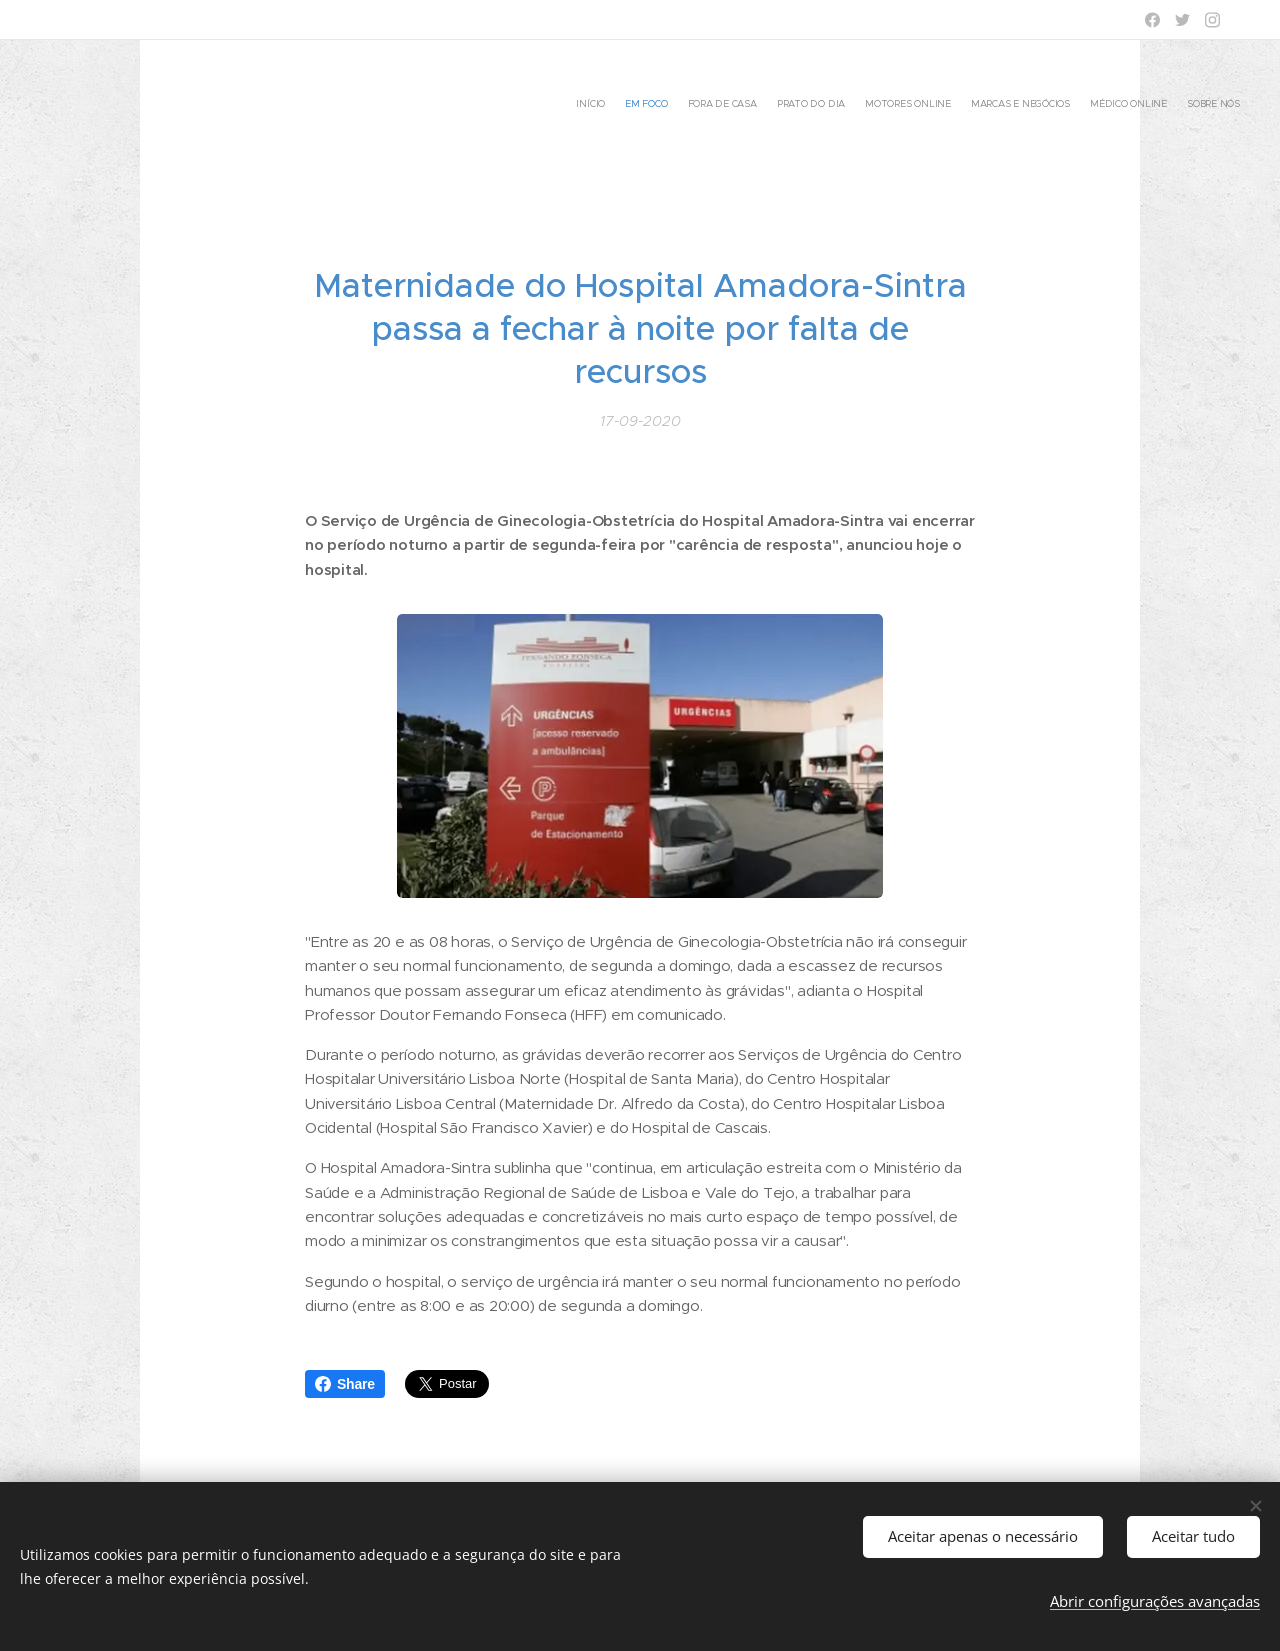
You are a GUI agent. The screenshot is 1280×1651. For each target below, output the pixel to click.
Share (345, 1384)
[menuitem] (1102, 105)
